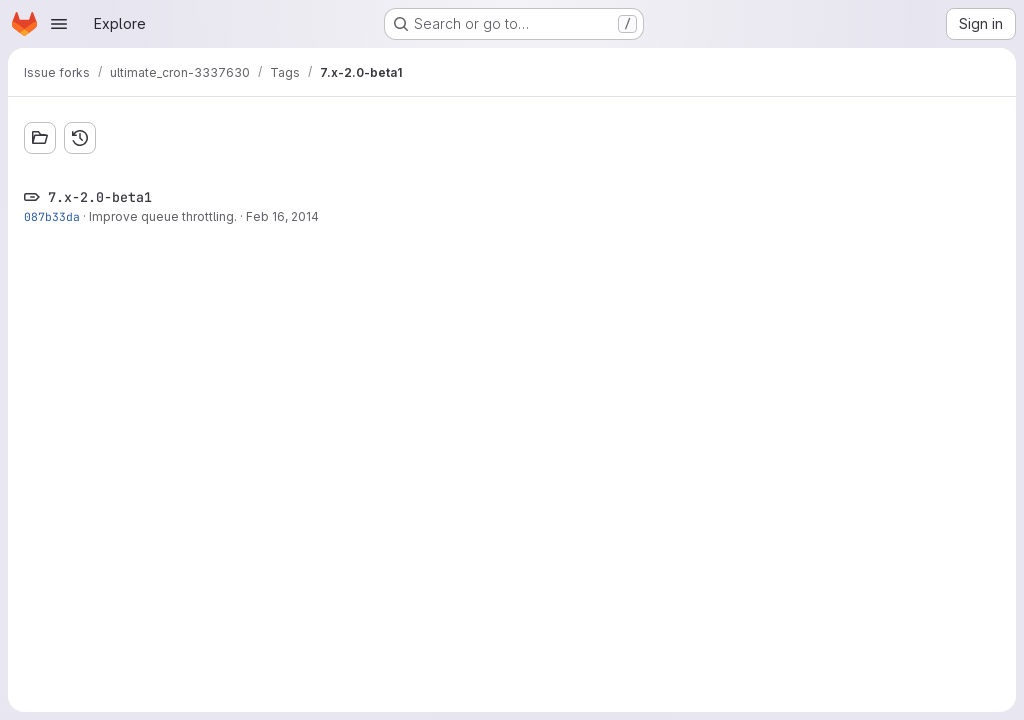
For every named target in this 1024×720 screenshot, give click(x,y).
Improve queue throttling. (163, 216)
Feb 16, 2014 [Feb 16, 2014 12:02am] (282, 216)
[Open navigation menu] (59, 24)
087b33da (52, 216)
